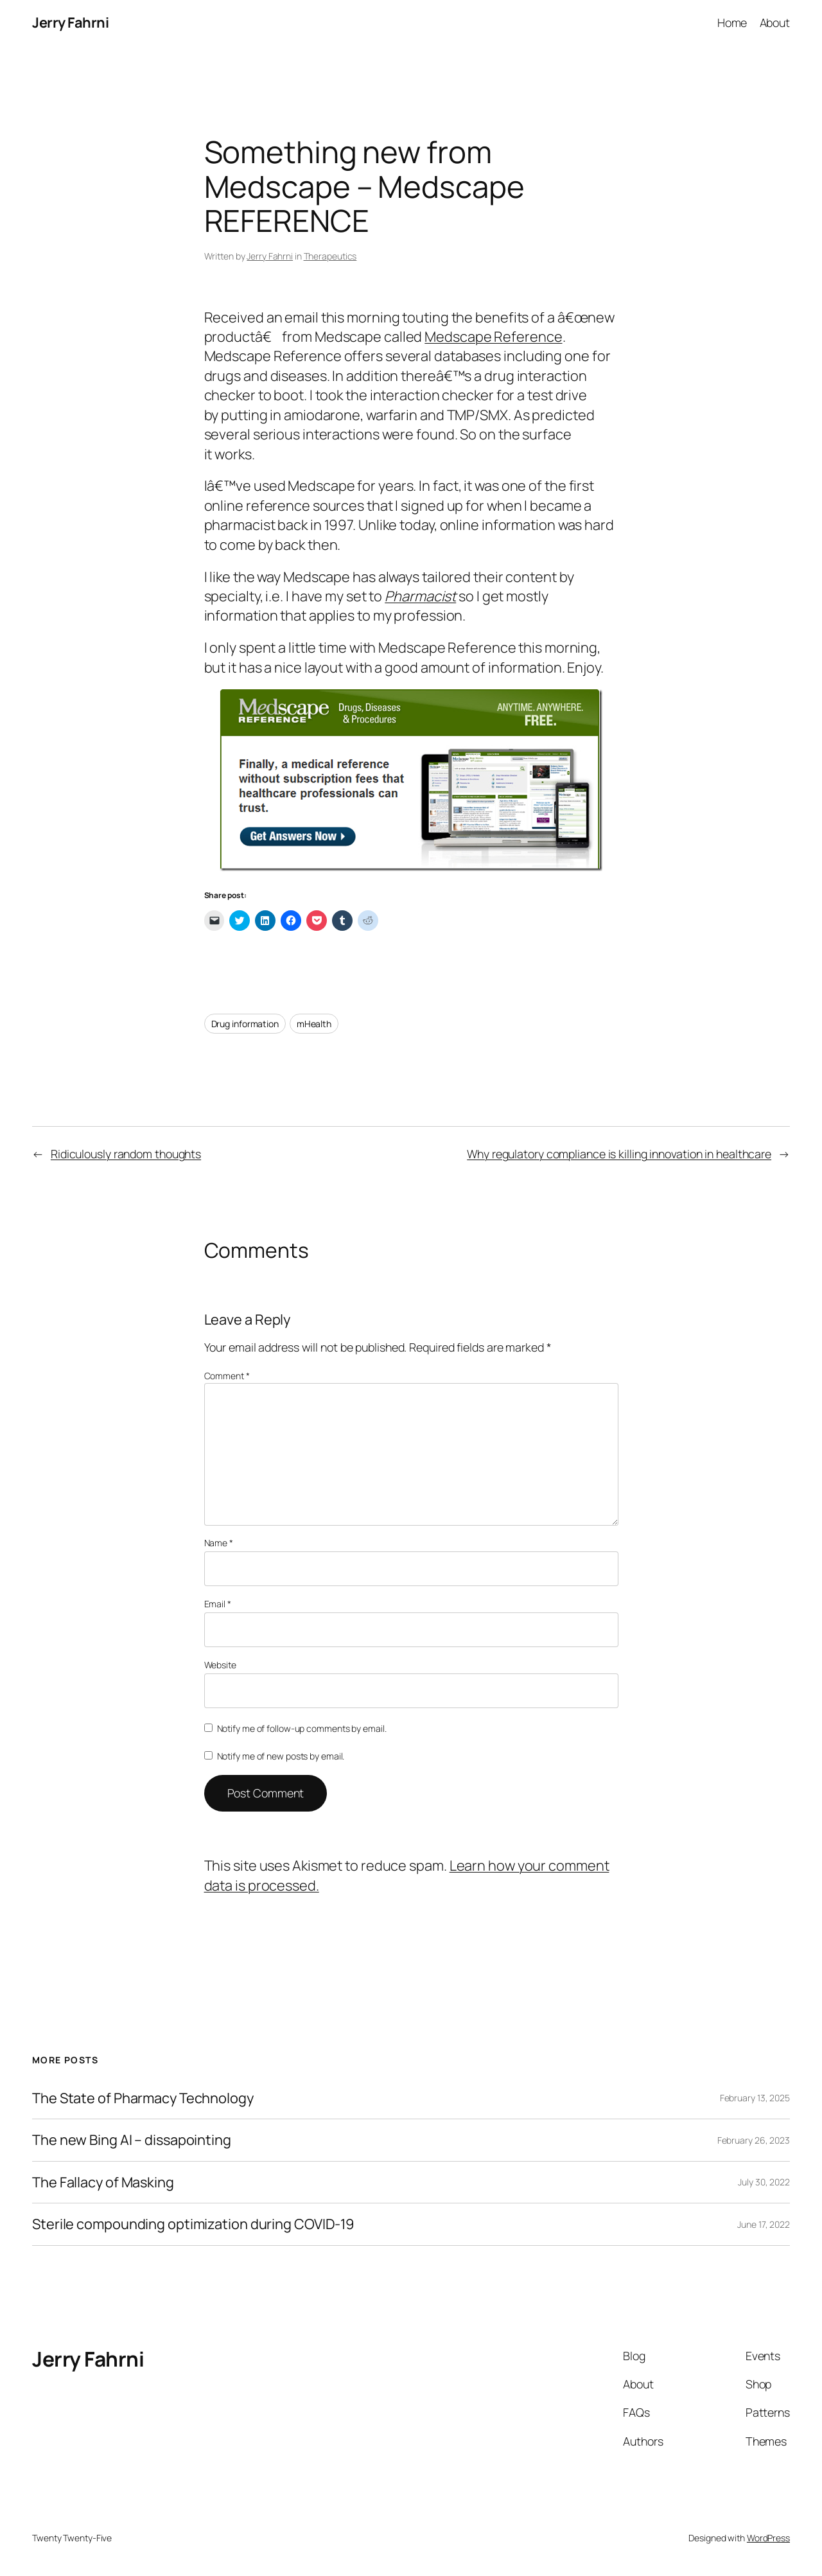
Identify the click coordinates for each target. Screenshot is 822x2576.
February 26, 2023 (753, 2140)
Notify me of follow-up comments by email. (302, 1728)
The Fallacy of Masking (103, 2182)
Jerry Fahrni (70, 22)
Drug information (245, 1024)
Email (217, 1604)
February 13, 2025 (755, 2098)
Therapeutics (330, 256)
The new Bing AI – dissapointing (131, 2140)
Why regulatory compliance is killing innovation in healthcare (619, 1153)
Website (220, 1665)
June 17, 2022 (763, 2224)
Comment (227, 1376)
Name (218, 1543)
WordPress (768, 2538)
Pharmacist (420, 596)
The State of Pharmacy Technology (143, 2098)
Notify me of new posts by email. (281, 1756)
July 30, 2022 (764, 2182)
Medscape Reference (493, 336)
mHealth (314, 1024)
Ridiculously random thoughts (126, 1153)
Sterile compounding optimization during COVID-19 (193, 2224)
